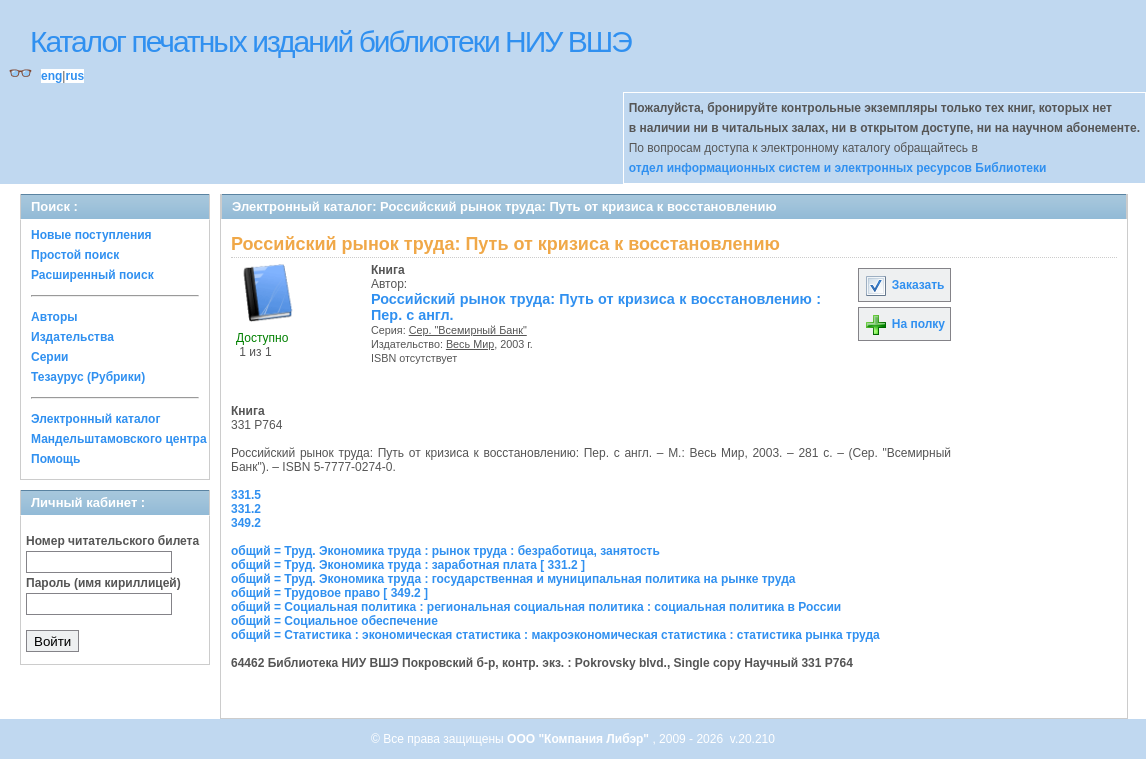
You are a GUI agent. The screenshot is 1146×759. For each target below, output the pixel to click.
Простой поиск (75, 255)
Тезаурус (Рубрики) (88, 377)
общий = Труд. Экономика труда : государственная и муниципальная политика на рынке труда (513, 579)
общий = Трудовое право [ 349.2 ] (329, 593)
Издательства (72, 337)
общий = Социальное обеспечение (334, 621)
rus (74, 76)
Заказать (904, 285)
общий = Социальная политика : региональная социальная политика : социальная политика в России (536, 607)
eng (51, 76)
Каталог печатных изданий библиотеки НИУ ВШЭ (330, 41)
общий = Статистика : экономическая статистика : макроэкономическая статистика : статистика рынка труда (555, 635)
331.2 (246, 509)
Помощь (55, 459)
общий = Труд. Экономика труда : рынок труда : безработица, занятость (445, 551)
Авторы (54, 317)
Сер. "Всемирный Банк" (468, 330)
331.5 (246, 495)
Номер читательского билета (112, 541)
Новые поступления (91, 235)
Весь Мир (470, 344)
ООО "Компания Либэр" (579, 739)
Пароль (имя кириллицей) (103, 583)
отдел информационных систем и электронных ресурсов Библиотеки (838, 168)
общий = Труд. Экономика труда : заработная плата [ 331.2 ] (408, 565)
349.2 (246, 523)
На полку (904, 324)
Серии (49, 357)
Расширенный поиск (92, 275)
